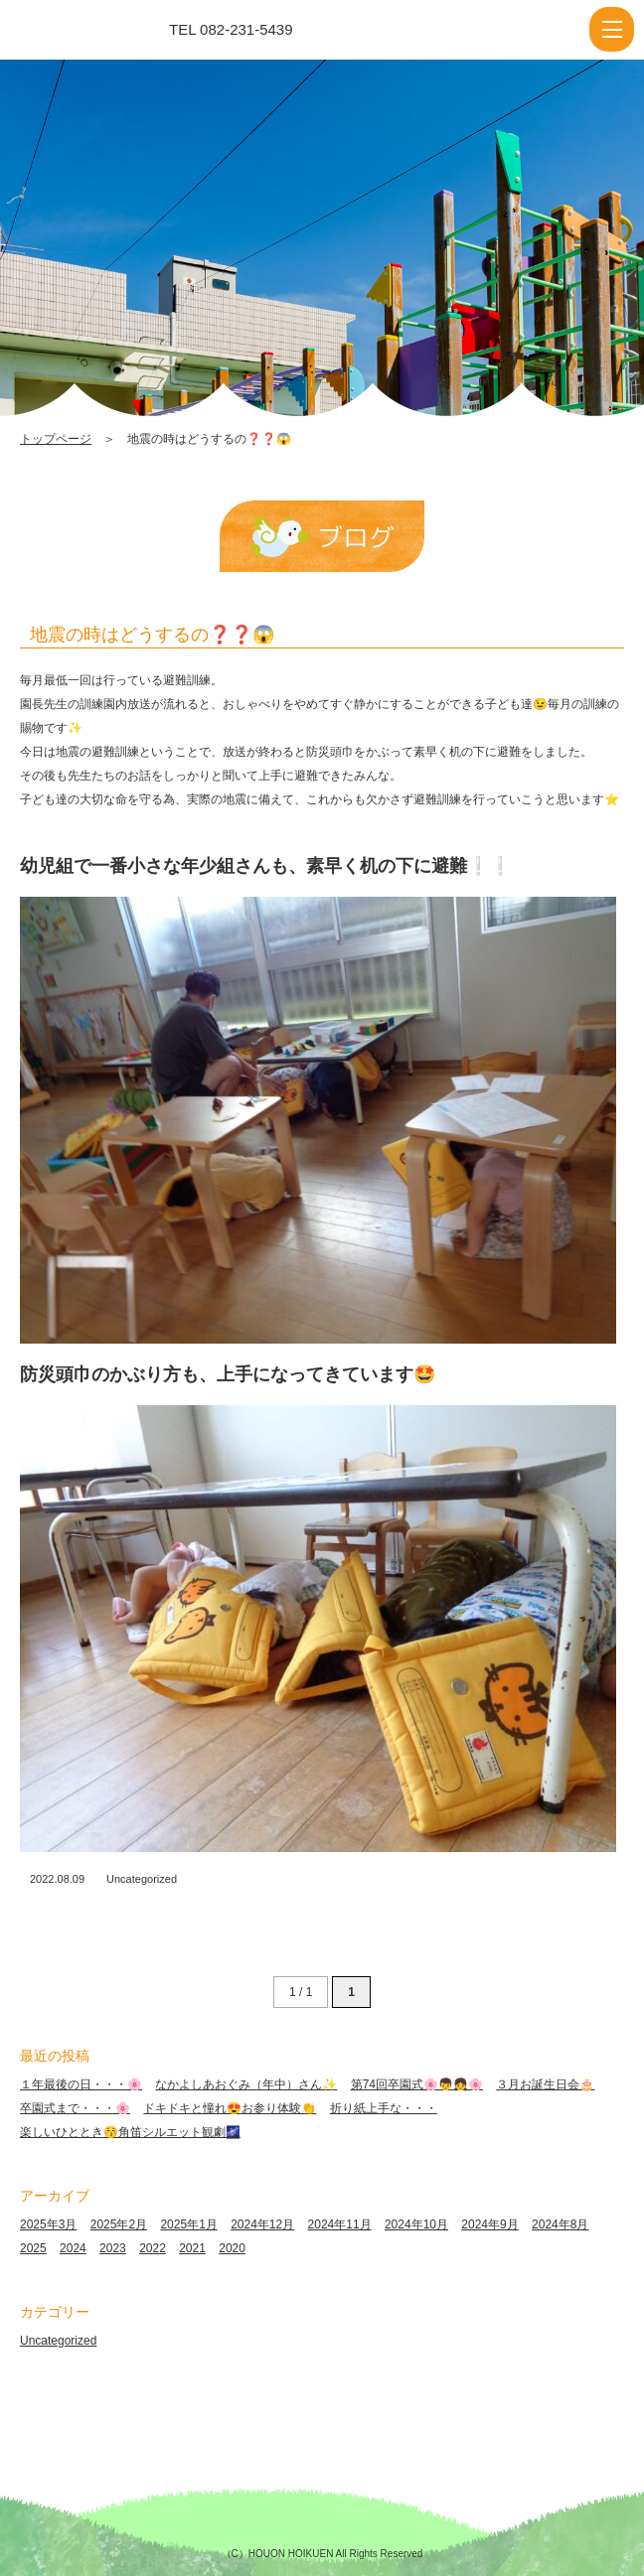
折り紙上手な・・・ (383, 2108)
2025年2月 (118, 2224)
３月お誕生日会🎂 (545, 2084)
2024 (73, 2248)
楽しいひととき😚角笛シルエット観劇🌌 (130, 2132)
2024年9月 (489, 2224)
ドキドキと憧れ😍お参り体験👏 (229, 2108)
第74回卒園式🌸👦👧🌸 (417, 2084)
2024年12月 (262, 2224)
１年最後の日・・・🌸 (81, 2084)
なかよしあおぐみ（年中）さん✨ (246, 2084)
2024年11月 (340, 2224)
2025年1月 (188, 2224)
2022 (152, 2248)
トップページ (55, 439)
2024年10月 (416, 2224)
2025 (33, 2248)
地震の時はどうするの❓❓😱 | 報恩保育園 (103, 30)
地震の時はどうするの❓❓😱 (152, 634)
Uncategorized (141, 1879)
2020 (232, 2248)
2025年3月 (48, 2224)
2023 (112, 2248)
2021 (192, 2248)
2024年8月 (560, 2224)
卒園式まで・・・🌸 (75, 2108)
